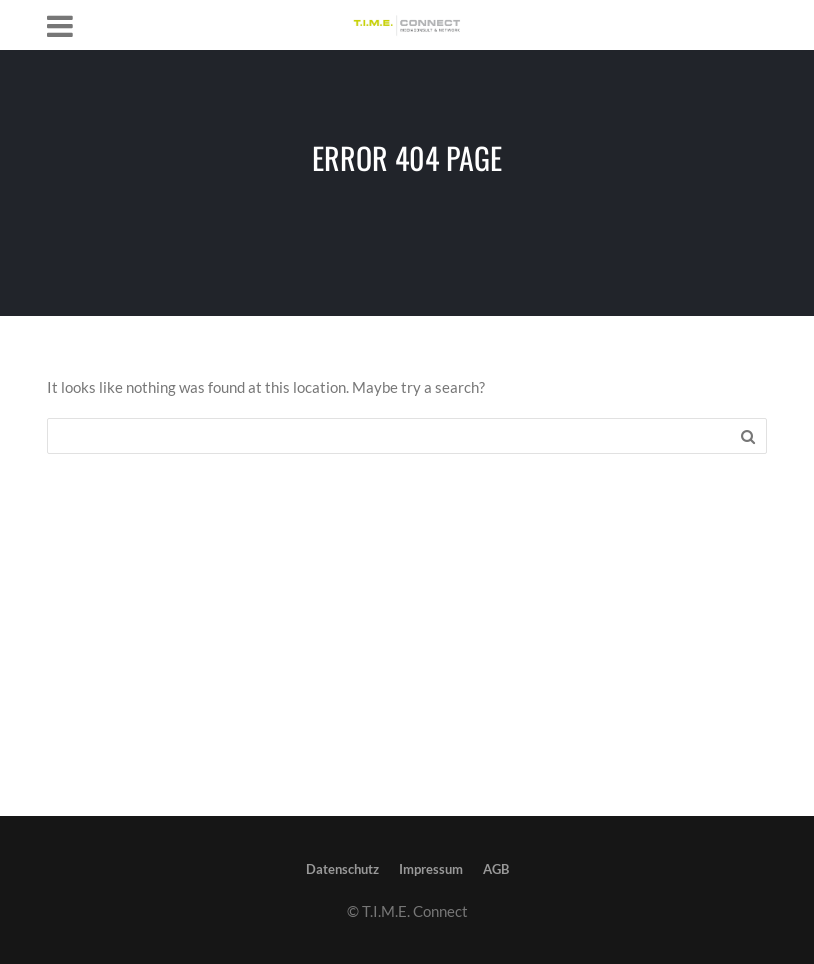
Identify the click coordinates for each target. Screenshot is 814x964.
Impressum (431, 869)
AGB (496, 869)
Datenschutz (342, 869)
